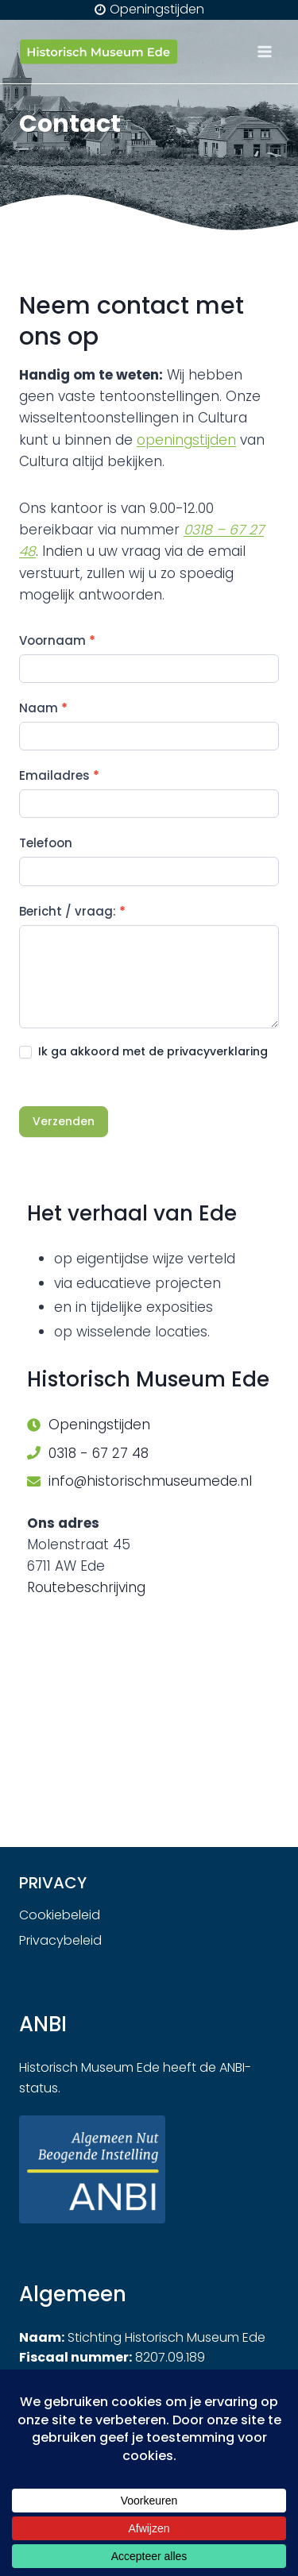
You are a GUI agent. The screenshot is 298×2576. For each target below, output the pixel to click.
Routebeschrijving (86, 1587)
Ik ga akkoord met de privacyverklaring (143, 1051)
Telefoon (45, 843)
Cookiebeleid (59, 1915)
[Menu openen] (264, 51)
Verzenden (64, 1121)
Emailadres (59, 775)
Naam (43, 708)
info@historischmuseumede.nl (150, 1480)
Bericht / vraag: (72, 911)
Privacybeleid (60, 1940)
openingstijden (186, 439)
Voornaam (57, 640)
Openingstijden (99, 1424)
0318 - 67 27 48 (98, 1453)
